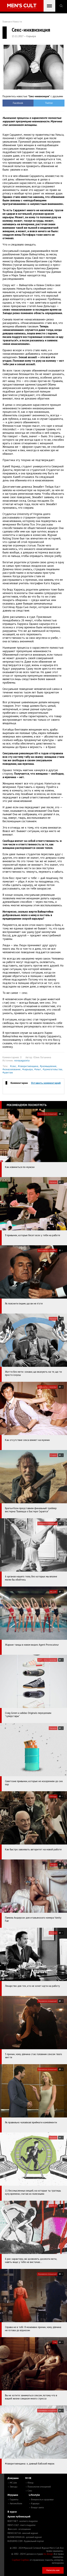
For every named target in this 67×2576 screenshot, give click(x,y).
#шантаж (8, 1072)
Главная (7, 21)
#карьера (27, 1069)
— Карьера (34, 2503)
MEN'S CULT (22, 2525)
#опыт (37, 1069)
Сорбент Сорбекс (20, 2560)
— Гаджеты (13, 2499)
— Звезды (12, 2486)
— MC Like (12, 2482)
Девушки (13, 2478)
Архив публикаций (19, 2516)
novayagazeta (21, 1060)
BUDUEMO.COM (26, 2541)
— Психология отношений (38, 2486)
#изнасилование (12, 1069)
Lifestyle (34, 2494)
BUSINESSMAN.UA (25, 2537)
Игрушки (13, 2494)
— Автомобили (15, 2503)
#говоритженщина (28, 1066)
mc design (48, 2554)
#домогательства (52, 1069)
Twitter (49, 103)
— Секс (28, 2490)
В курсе (12, 2511)
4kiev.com (19, 2529)
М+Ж (28, 2478)
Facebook (18, 103)
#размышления (48, 1066)
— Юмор (29, 2482)
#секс (13, 1066)
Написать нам (52, 2570)
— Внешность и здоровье (41, 2499)
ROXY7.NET (23, 2521)
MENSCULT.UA (23, 2533)
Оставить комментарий (46, 1083)
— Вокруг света (36, 2507)
